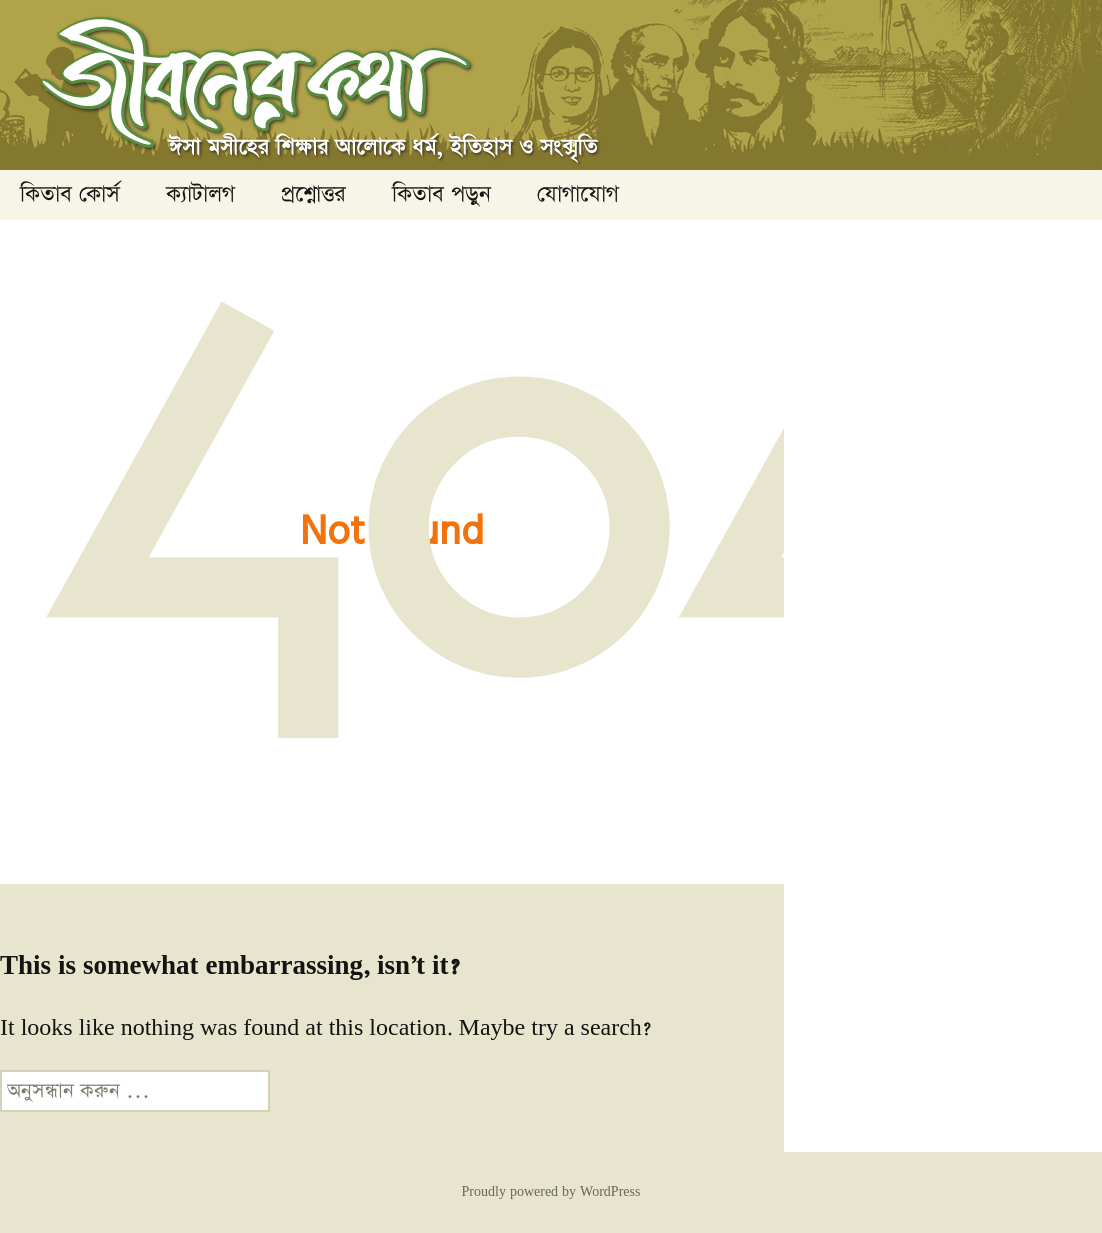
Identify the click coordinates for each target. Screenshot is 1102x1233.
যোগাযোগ (578, 194)
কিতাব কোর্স (70, 194)
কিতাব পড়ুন (441, 194)
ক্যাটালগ (200, 194)
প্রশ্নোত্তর (313, 194)
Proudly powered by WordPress (551, 1192)
